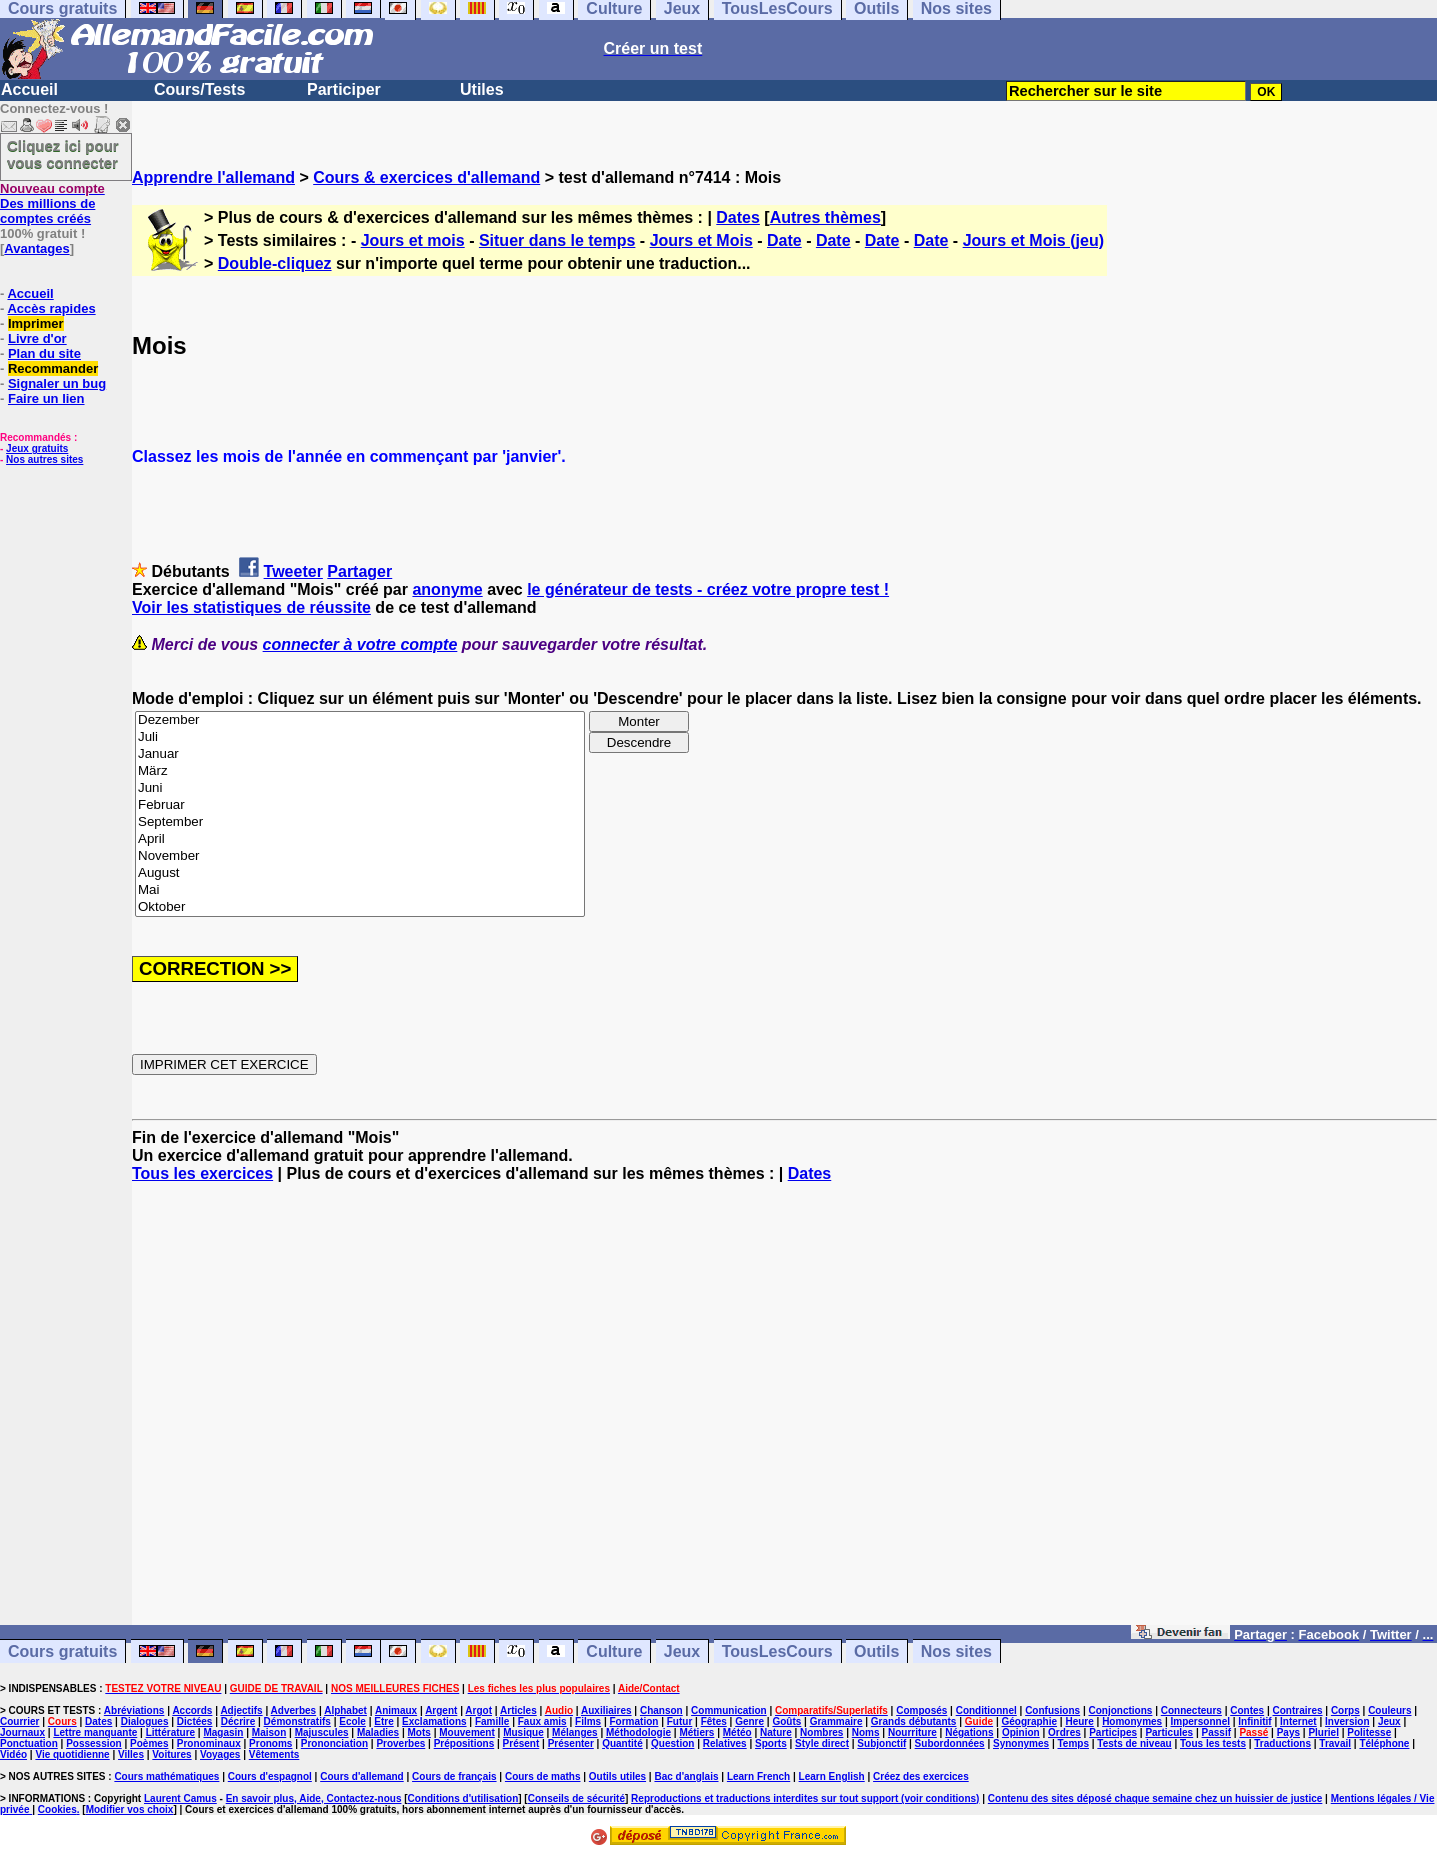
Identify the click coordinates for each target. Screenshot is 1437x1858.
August (360, 873)
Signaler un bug (57, 383)
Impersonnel (1200, 1721)
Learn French (758, 1776)
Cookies (57, 1809)
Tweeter (293, 571)
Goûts (786, 1721)
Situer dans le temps (557, 240)
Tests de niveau (1134, 1743)
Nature (776, 1732)
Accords (192, 1710)
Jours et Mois (701, 240)
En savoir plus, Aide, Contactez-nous (314, 1798)
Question (672, 1743)
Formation (634, 1721)
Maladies (378, 1732)
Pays (1288, 1732)
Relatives (725, 1743)
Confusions (1052, 1710)
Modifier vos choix (130, 1809)
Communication (729, 1710)
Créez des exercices (921, 1776)
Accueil (29, 89)
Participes (1113, 1732)
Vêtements (274, 1754)
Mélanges (575, 1732)
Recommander (53, 368)
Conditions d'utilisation (463, 1798)
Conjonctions (1121, 1710)
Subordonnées (950, 1743)
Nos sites (956, 1651)
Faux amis (542, 1721)
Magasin (223, 1732)
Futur (680, 1721)
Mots (419, 1732)
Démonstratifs (297, 1721)
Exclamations (434, 1721)
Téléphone (1384, 1743)
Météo (737, 1732)
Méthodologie (638, 1732)
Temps (1073, 1743)
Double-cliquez (275, 263)
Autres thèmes (825, 217)
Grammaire (836, 1721)
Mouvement (467, 1732)
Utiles (482, 89)
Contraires (1298, 1710)
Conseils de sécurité (576, 1798)
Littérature (170, 1732)
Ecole (352, 1721)
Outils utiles (617, 1776)
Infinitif (1254, 1721)
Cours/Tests (199, 89)
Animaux (396, 1710)
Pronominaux (209, 1743)
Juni (360, 788)
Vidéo (13, 1754)
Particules (1169, 1732)
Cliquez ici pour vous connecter (63, 154)
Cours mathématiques (166, 1776)
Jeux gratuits (37, 448)
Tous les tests (1213, 1743)
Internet (1298, 1721)
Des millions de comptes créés (52, 203)
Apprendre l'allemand (213, 177)
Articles (518, 1710)
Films (588, 1721)
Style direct (822, 1743)
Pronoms (270, 1743)
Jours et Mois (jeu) (1033, 240)
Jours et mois (413, 240)
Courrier (19, 1721)
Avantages (36, 248)
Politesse (1369, 1732)
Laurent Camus (180, 1798)
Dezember (360, 720)
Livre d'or (37, 338)
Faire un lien (46, 398)
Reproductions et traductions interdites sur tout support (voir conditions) (805, 1798)
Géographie (1029, 1721)
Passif (1216, 1732)
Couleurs (1389, 1710)
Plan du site (44, 353)
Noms (866, 1732)
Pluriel (1323, 1732)
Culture (614, 1651)
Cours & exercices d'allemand (426, 177)
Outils (876, 1651)
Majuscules (322, 1732)
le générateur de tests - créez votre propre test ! (708, 589)
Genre (749, 1721)
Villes (131, 1754)
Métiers (696, 1732)
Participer (344, 89)
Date (784, 240)
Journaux (22, 1732)
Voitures (171, 1754)
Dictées (195, 1721)
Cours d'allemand (362, 1776)
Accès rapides (51, 308)
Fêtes (714, 1721)
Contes (1247, 1710)
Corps (1345, 1710)
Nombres (821, 1732)
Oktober (360, 907)
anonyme (447, 589)
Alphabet (345, 1710)
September (360, 822)
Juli (360, 737)
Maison (269, 1732)
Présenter (571, 1743)
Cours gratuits (62, 1651)
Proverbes (400, 1743)
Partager (359, 571)
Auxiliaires (606, 1710)
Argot (478, 1710)
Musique (523, 1732)
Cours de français (454, 1776)
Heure (1079, 1721)
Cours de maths (543, 1776)
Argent (441, 1710)
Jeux (682, 1651)
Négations (969, 1732)
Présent (521, 1743)
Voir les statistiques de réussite (251, 607)
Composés (921, 1710)
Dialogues (145, 1721)
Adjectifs (241, 1710)
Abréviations (134, 1710)
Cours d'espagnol (270, 1776)
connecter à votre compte (360, 644)
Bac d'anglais (686, 1776)
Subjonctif (881, 1743)
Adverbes (294, 1710)
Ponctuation (29, 1743)
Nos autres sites (44, 459)
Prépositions (464, 1743)
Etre (383, 1721)
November (360, 856)
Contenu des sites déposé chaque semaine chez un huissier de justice (1155, 1798)
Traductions (1282, 1743)
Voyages (220, 1754)
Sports (771, 1743)
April (360, 839)
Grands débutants (914, 1721)
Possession (94, 1743)
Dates (738, 217)
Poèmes (149, 1743)
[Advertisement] (785, 1413)
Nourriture (912, 1732)
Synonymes (1021, 1743)
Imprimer (36, 323)
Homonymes (1132, 1721)
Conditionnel (986, 1710)
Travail (1335, 1743)
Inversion (1347, 1721)
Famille (492, 1721)
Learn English (832, 1776)
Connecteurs (1191, 1710)
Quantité (622, 1743)
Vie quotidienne (72, 1754)
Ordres (1064, 1732)
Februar (360, 805)
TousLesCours (777, 1651)
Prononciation (334, 1743)
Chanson (661, 1710)
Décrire (238, 1721)
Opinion (1021, 1732)
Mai (360, 890)
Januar (360, 754)
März (360, 771)
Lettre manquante (95, 1732)
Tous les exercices (202, 1173)
